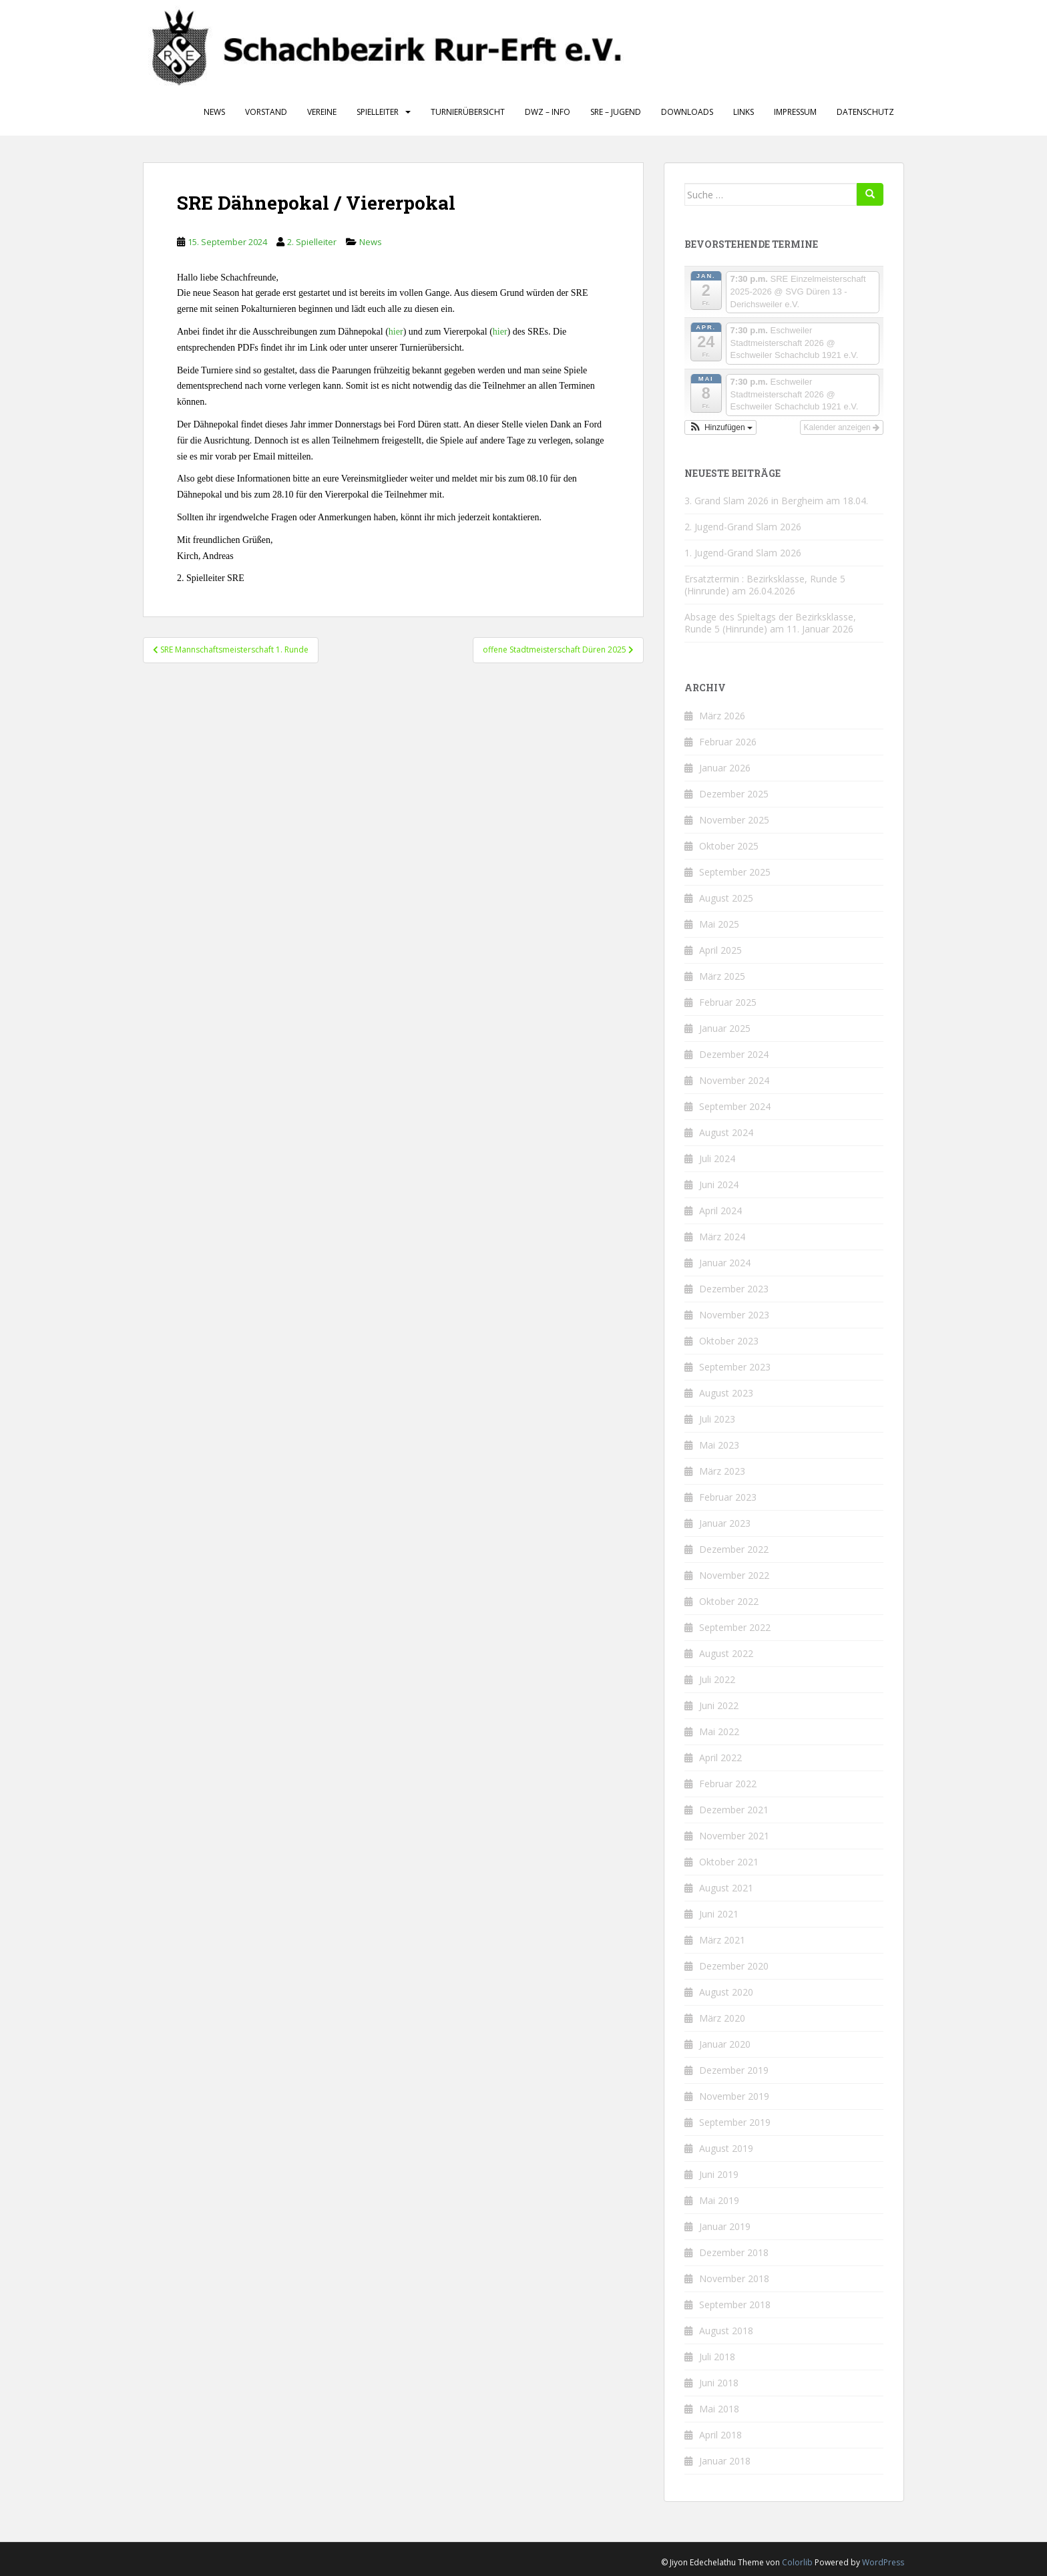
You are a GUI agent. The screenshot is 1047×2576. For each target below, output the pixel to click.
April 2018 (720, 2434)
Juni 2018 (719, 2382)
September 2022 (735, 1627)
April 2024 (720, 1210)
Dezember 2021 (734, 1809)
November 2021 (734, 1835)
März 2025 (722, 976)
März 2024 (722, 1236)
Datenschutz (865, 112)
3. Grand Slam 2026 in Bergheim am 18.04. (776, 500)
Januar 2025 (725, 1028)
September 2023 (735, 1366)
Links (743, 112)
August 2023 (726, 1393)
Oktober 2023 (729, 1340)
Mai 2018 (719, 2408)
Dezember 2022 (734, 1549)
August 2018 (726, 2330)
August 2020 (726, 1992)
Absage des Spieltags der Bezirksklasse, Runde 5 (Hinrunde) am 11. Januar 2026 (770, 622)
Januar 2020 (725, 2044)
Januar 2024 (725, 1262)
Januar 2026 (725, 767)
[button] (720, 427)
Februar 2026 (728, 741)
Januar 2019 (725, 2226)
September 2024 (735, 1106)
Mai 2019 (719, 2200)
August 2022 (726, 1653)
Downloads (687, 112)
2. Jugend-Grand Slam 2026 (742, 526)
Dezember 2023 (734, 1288)
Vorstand (266, 112)
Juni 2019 (719, 2174)
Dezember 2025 (734, 793)
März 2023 (722, 1471)
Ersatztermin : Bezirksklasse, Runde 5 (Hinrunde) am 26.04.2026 (764, 584)
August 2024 (726, 1132)
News (214, 112)
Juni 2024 (719, 1184)
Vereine (322, 112)
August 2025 (726, 898)
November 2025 (734, 819)
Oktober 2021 (729, 1861)
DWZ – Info (547, 112)
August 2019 (726, 2148)
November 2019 (734, 2096)
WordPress (883, 2562)
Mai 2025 (719, 924)
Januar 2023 (725, 1523)
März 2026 (722, 715)
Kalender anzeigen (841, 427)
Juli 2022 (717, 1679)
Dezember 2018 (734, 2252)
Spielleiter (378, 112)
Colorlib (797, 2562)
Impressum (795, 112)
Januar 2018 (725, 2460)
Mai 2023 (719, 1445)
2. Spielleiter (312, 242)
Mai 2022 (719, 1731)
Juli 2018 (717, 2356)
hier (396, 332)
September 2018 (735, 2304)
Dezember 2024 (734, 1054)
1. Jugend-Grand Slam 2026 (742, 552)
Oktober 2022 (729, 1601)
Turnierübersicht (468, 112)
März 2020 (722, 2018)
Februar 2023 (728, 1497)
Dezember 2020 (734, 1966)
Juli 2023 (717, 1419)
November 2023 (734, 1314)
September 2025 (735, 872)
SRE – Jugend (615, 112)
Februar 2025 (728, 1002)
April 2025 (720, 950)
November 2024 (734, 1080)
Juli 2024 (717, 1158)
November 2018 (734, 2278)
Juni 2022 (719, 1705)
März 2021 (722, 1940)
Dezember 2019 (734, 2070)
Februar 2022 (728, 1783)
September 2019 (735, 2122)
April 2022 (720, 1757)
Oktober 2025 (729, 846)
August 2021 (726, 1887)
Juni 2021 (719, 1913)
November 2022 (734, 1575)
